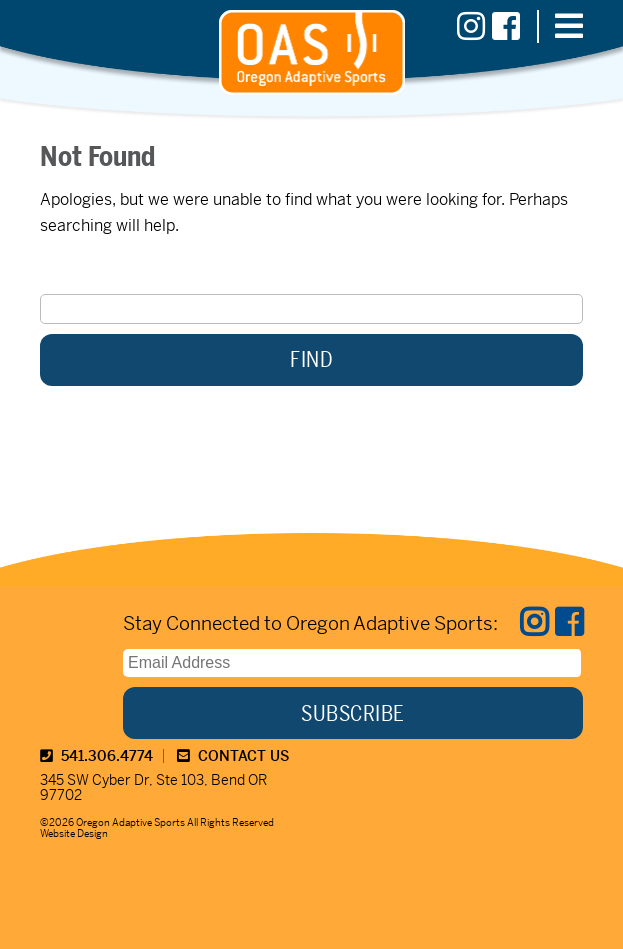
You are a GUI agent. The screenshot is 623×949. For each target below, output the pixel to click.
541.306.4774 (96, 756)
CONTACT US (233, 756)
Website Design (74, 833)
